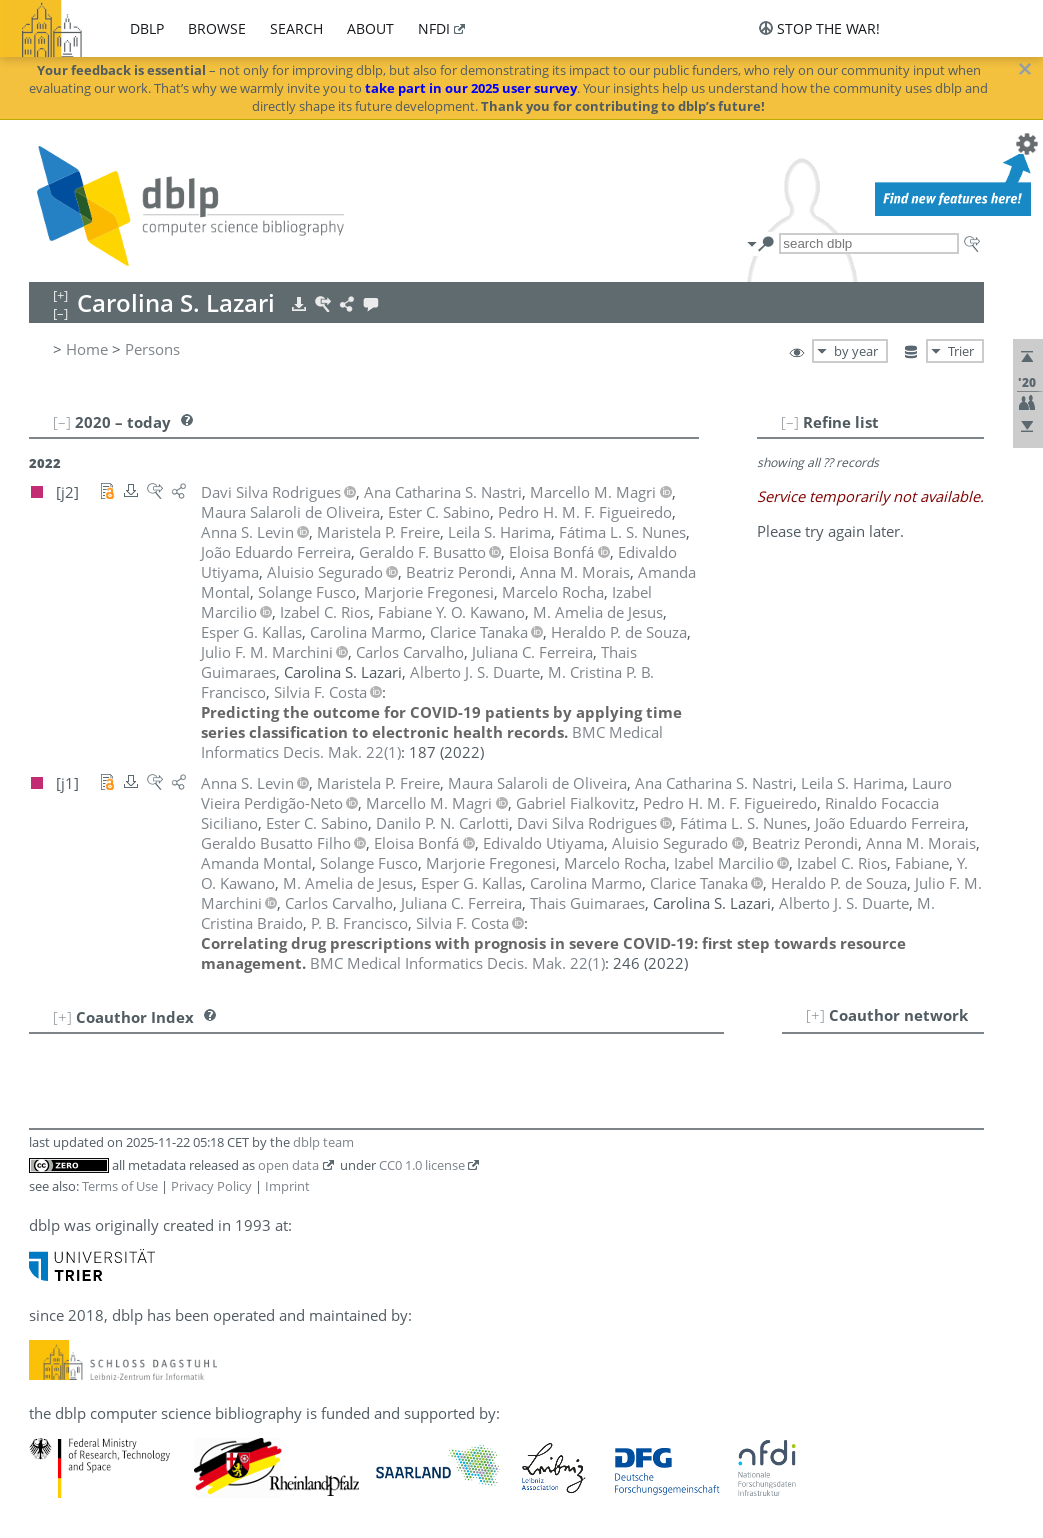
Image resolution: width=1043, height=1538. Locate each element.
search (296, 28)
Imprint (287, 1186)
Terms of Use (120, 1186)
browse (217, 28)
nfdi (434, 28)
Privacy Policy (211, 1186)
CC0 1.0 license (422, 1165)
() (457, 963)
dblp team (323, 1142)
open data (288, 1165)
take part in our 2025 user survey (471, 88)
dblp (147, 28)
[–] (790, 422)
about (370, 28)
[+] (815, 1015)
